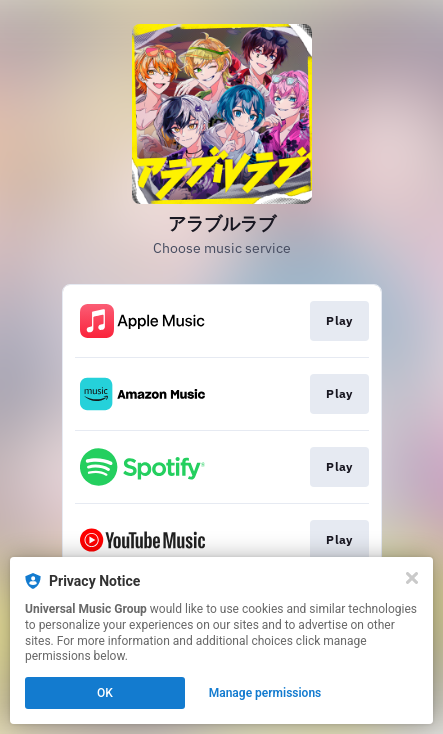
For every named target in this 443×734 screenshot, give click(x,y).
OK (105, 693)
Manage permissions (265, 693)
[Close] (412, 578)
